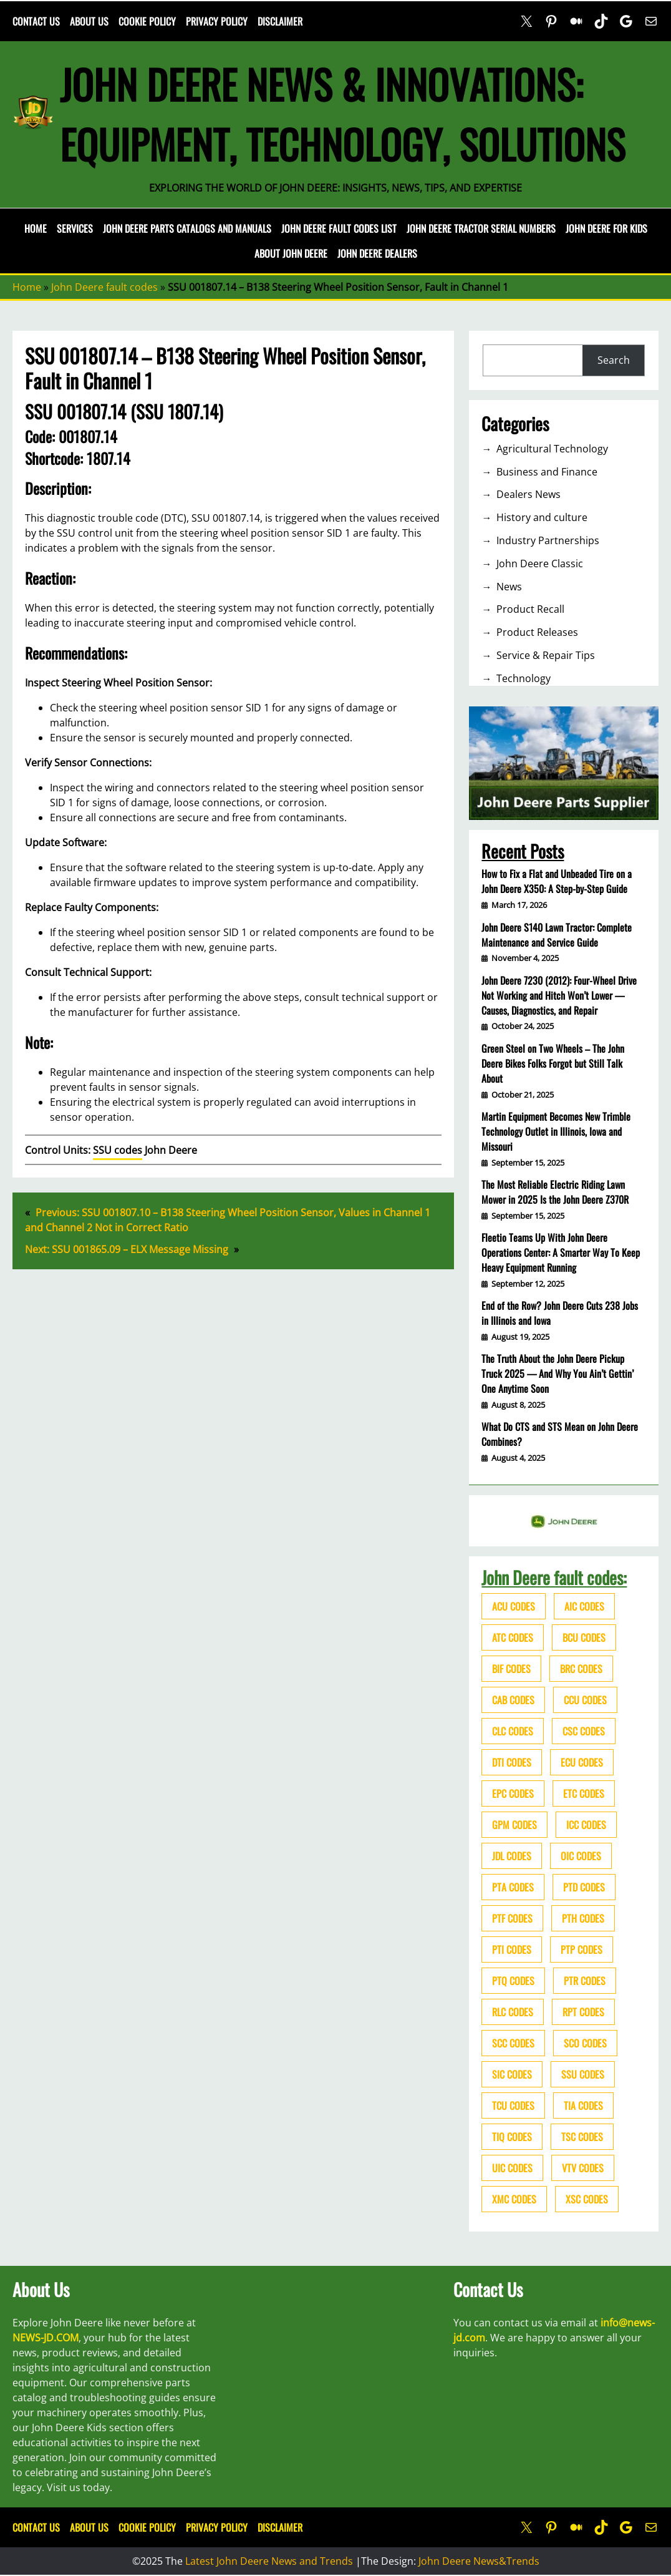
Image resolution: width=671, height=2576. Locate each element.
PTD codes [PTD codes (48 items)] (584, 1887)
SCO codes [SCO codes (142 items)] (585, 2043)
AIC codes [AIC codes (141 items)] (584, 1606)
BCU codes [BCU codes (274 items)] (584, 1637)
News (509, 586)
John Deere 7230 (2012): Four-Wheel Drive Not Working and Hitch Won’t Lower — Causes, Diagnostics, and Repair (559, 995)
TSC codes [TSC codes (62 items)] (582, 2136)
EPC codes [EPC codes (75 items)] (513, 1793)
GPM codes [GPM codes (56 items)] (514, 1824)
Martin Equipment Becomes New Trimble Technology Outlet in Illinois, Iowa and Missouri (555, 1131)
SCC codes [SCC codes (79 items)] (513, 2043)
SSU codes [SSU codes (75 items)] (582, 2074)
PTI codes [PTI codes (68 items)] (511, 1949)
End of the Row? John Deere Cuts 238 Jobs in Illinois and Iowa (559, 1313)
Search (613, 360)
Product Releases (537, 632)
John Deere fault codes (104, 287)
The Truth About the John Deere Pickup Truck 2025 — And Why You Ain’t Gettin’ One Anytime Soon (557, 1373)
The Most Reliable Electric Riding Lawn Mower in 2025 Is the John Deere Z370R (555, 1192)
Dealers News (528, 494)
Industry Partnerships (547, 540)
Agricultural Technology (552, 449)
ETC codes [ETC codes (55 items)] (583, 1793)
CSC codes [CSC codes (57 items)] (583, 1731)
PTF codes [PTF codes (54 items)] (512, 1918)
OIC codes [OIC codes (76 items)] (581, 1855)
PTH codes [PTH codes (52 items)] (583, 1918)
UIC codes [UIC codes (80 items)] (512, 2167)
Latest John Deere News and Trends (269, 2561)
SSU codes (117, 1150)
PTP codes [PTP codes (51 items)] (581, 1949)
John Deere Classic (539, 563)
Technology (523, 678)
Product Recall (530, 609)
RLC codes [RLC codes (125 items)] (512, 2011)
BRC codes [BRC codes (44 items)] (581, 1668)
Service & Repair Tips (545, 655)
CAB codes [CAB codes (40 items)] (513, 1699)
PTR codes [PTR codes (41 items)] (585, 1980)
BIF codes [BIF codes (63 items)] (511, 1668)
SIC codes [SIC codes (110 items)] (512, 2074)
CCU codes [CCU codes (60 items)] (585, 1699)
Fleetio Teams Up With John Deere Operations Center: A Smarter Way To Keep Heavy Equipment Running (560, 1252)
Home (35, 228)
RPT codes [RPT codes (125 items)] (583, 2011)
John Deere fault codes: (554, 1577)
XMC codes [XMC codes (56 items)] (514, 2199)
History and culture (541, 517)
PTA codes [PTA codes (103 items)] (513, 1887)
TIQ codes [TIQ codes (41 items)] (512, 2136)
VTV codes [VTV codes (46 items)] (583, 2167)
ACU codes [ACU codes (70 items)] (513, 1606)
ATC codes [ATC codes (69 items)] (512, 1637)
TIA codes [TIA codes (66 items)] (583, 2105)
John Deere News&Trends (478, 2561)
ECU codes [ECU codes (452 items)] (582, 1762)
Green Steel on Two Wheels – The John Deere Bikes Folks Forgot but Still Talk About (552, 1063)
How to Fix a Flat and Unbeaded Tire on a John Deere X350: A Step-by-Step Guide (556, 881)
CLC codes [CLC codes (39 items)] (512, 1731)
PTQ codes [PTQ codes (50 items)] (513, 1980)
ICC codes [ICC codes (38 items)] (586, 1824)
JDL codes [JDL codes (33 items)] (511, 1855)
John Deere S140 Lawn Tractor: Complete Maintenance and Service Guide (556, 935)
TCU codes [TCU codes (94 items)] (513, 2105)
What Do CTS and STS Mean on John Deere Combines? (559, 1434)
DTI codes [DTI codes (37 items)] (511, 1762)
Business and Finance (546, 472)
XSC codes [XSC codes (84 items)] (587, 2199)
